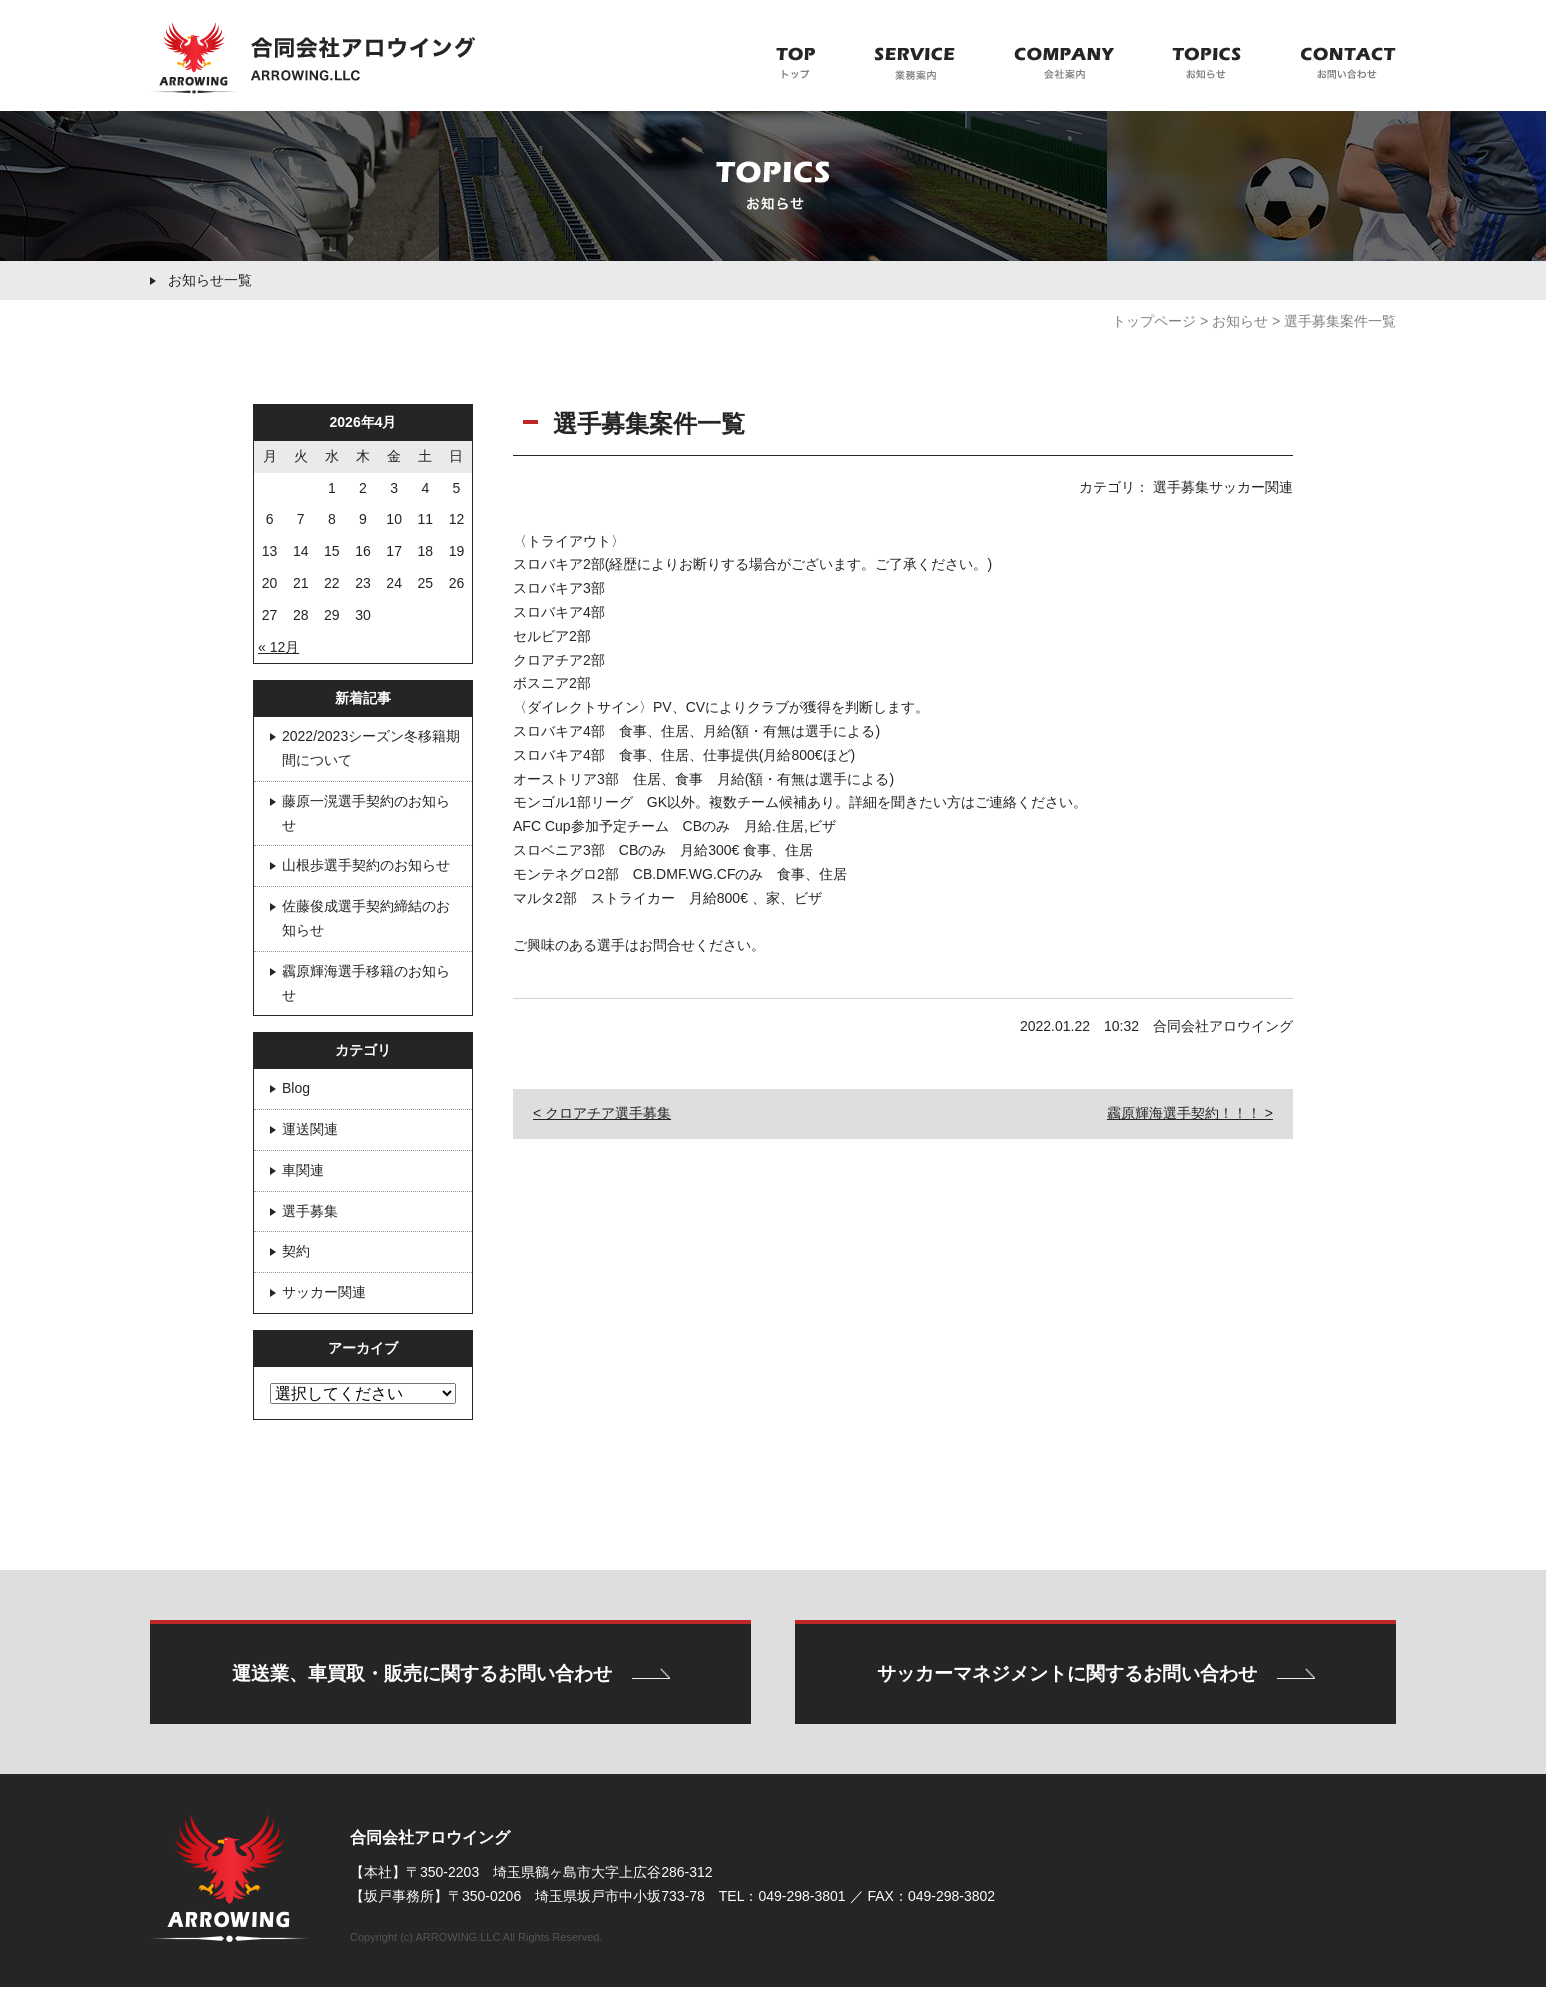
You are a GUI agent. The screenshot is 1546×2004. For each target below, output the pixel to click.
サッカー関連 (324, 1292)
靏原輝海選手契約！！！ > (1190, 1113)
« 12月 (278, 647)
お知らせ (1240, 321)
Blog (296, 1088)
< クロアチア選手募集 (602, 1113)
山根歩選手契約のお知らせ (366, 865)
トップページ (1154, 321)
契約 (296, 1251)
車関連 (303, 1170)
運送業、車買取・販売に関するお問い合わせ (421, 1682)
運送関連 (310, 1129)
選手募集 (310, 1211)
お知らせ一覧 (210, 280)
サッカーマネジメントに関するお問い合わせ (1067, 1682)
